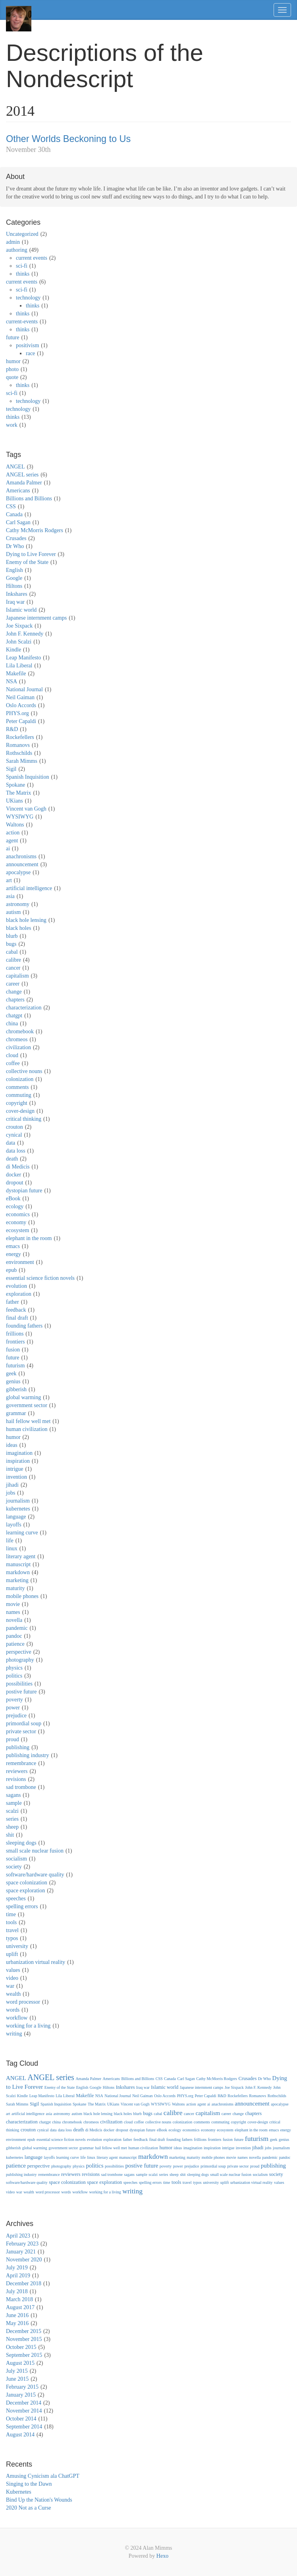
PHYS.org (17, 713)
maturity (15, 1588)
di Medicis (18, 1167)
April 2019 (18, 2276)
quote (12, 377)
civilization (18, 1047)
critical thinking (23, 1119)
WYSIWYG (19, 817)
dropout (14, 1183)
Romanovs (18, 745)
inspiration (18, 1461)
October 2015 (21, 2347)
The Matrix (18, 793)
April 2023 (18, 2236)
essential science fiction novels (40, 1278)
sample (14, 1803)
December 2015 (23, 2331)
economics (18, 1214)
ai (8, 849)
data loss (15, 1151)
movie (13, 1604)
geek (11, 1373)
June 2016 (17, 2315)
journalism (18, 1501)
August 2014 (20, 2435)
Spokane (15, 785)
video (12, 1978)
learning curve (22, 1533)
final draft (17, 1318)
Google (14, 578)
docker (13, 1175)
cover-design (20, 1111)
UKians (14, 801)
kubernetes (18, 1509)
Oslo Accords (21, 705)
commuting (18, 1095)
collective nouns (24, 1071)
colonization (19, 1079)
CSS (11, 506)
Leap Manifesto (23, 658)
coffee (13, 1063)
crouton (14, 1127)
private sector (21, 1731)
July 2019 (17, 2268)
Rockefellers (20, 737)
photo (12, 369)
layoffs (13, 1525)
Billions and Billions (29, 499)
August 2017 (20, 2307)
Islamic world (21, 610)
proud (12, 1739)
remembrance (21, 1763)
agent (12, 841)
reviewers (16, 1771)
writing (14, 2034)
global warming (23, 1397)
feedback (16, 1310)
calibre (13, 960)
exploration (18, 1294)
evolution (16, 1286)
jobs (10, 1493)
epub (11, 1270)
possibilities (19, 1684)
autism (13, 912)
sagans (13, 1795)
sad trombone (21, 1787)
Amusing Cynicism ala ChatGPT (42, 2476)
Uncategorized (22, 234)
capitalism (17, 976)
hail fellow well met (28, 1421)
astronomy (17, 904)
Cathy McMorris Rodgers (34, 530)
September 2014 (24, 2427)
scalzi (12, 1811)
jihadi (12, 1485)
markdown (18, 1572)
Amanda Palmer (24, 483)
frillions (14, 1334)
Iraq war (15, 602)
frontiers (15, 1342)
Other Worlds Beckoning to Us (68, 139)
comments (17, 1087)
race (30, 353)
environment (20, 1262)
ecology (14, 1206)
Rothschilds (19, 753)
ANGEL (15, 467)
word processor (23, 2002)
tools (11, 1922)
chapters (15, 1000)
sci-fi (21, 266)
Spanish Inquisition (27, 777)
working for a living (28, 2026)
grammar (16, 1413)
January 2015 (21, 2395)
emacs (13, 1246)
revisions (16, 1779)
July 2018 (17, 2291)
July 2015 (17, 2371)
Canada (14, 514)
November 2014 (24, 2411)
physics (14, 1668)
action (12, 833)
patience (15, 1644)
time (11, 1914)
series (12, 1819)
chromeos (16, 1039)
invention (16, 1477)
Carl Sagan (18, 522)
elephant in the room (29, 1238)
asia (10, 896)
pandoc (14, 1636)
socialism (16, 1859)
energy (13, 1254)
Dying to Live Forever (31, 554)
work (11, 425)
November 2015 (24, 2339)
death (12, 1159)
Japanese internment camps (36, 618)
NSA (11, 681)
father (12, 1302)
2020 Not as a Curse (28, 2508)
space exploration (25, 1891)
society (14, 1867)
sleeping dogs (21, 1843)
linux (11, 1548)
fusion (13, 1350)
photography (20, 1660)
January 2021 (21, 2252)
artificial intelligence (29, 888)
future (12, 337)
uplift (12, 1954)
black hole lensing (26, 920)
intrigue (14, 1469)
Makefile (16, 674)
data (10, 1143)
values (13, 1970)
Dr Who (15, 546)
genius (13, 1381)
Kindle (13, 650)
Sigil (11, 769)
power (13, 1708)
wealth (13, 1994)
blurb (12, 936)
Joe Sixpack (19, 626)
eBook (13, 1198)
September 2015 (24, 2355)
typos (12, 1938)
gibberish (16, 1389)
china (12, 1024)
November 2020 (24, 2260)
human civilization (27, 1429)
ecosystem (17, 1230)
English (14, 570)
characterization (23, 1008)
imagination (19, 1453)
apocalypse (18, 872)
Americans (18, 491)
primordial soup (23, 1723)
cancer (13, 968)
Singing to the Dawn (29, 2484)
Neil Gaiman (20, 697)
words (12, 2010)
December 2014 (23, 2403)
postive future (21, 1692)
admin (13, 242)
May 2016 (17, 2323)
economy (16, 1222)
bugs (11, 944)
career (12, 984)
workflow (16, 2018)
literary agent (20, 1556)
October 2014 (21, 2419)
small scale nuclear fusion (35, 1851)
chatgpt (14, 1016)
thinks (22, 274)
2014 (20, 111)
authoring (16, 250)
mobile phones (22, 1596)
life (10, 1541)
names (13, 1612)
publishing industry (27, 1755)
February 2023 (22, 2244)
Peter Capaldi (21, 721)
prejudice (16, 1716)
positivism (27, 345)
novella (14, 1620)
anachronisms (21, 856)
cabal (12, 952)
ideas (11, 1445)
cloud (12, 1055)
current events (31, 258)
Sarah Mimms (21, 761)
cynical (14, 1135)
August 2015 (20, 2363)
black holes (18, 928)
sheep (12, 1827)
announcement (22, 864)
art (9, 880)
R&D (12, 729)
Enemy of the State (27, 562)
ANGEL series (22, 475)
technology (28, 298)
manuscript (18, 1564)
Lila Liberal (19, 666)
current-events (22, 322)
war (10, 1986)
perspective (18, 1652)
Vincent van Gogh (26, 809)
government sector (26, 1405)
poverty (14, 1700)
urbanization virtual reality (35, 1962)
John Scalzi (18, 642)
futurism (15, 1366)
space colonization (26, 1883)
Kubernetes (18, 2492)
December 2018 (23, 2283)
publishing (17, 1747)
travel (12, 1930)
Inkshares (16, 594)
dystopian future (24, 1191)
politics (14, 1676)
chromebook (20, 1031)
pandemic (16, 1628)
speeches (16, 1898)
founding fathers (24, 1326)
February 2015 (22, 2387)
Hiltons (14, 586)
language (16, 1517)
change (14, 992)
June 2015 (17, 2379)
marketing (17, 1580)
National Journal (24, 689)
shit (10, 1835)
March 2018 (19, 2299)
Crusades (16, 538)
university (17, 1946)
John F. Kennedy (24, 634)
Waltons (15, 825)
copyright (16, 1103)
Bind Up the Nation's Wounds (39, 2500)
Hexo (162, 2556)
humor (13, 361)
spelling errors (22, 1906)
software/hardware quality (35, 1875)
